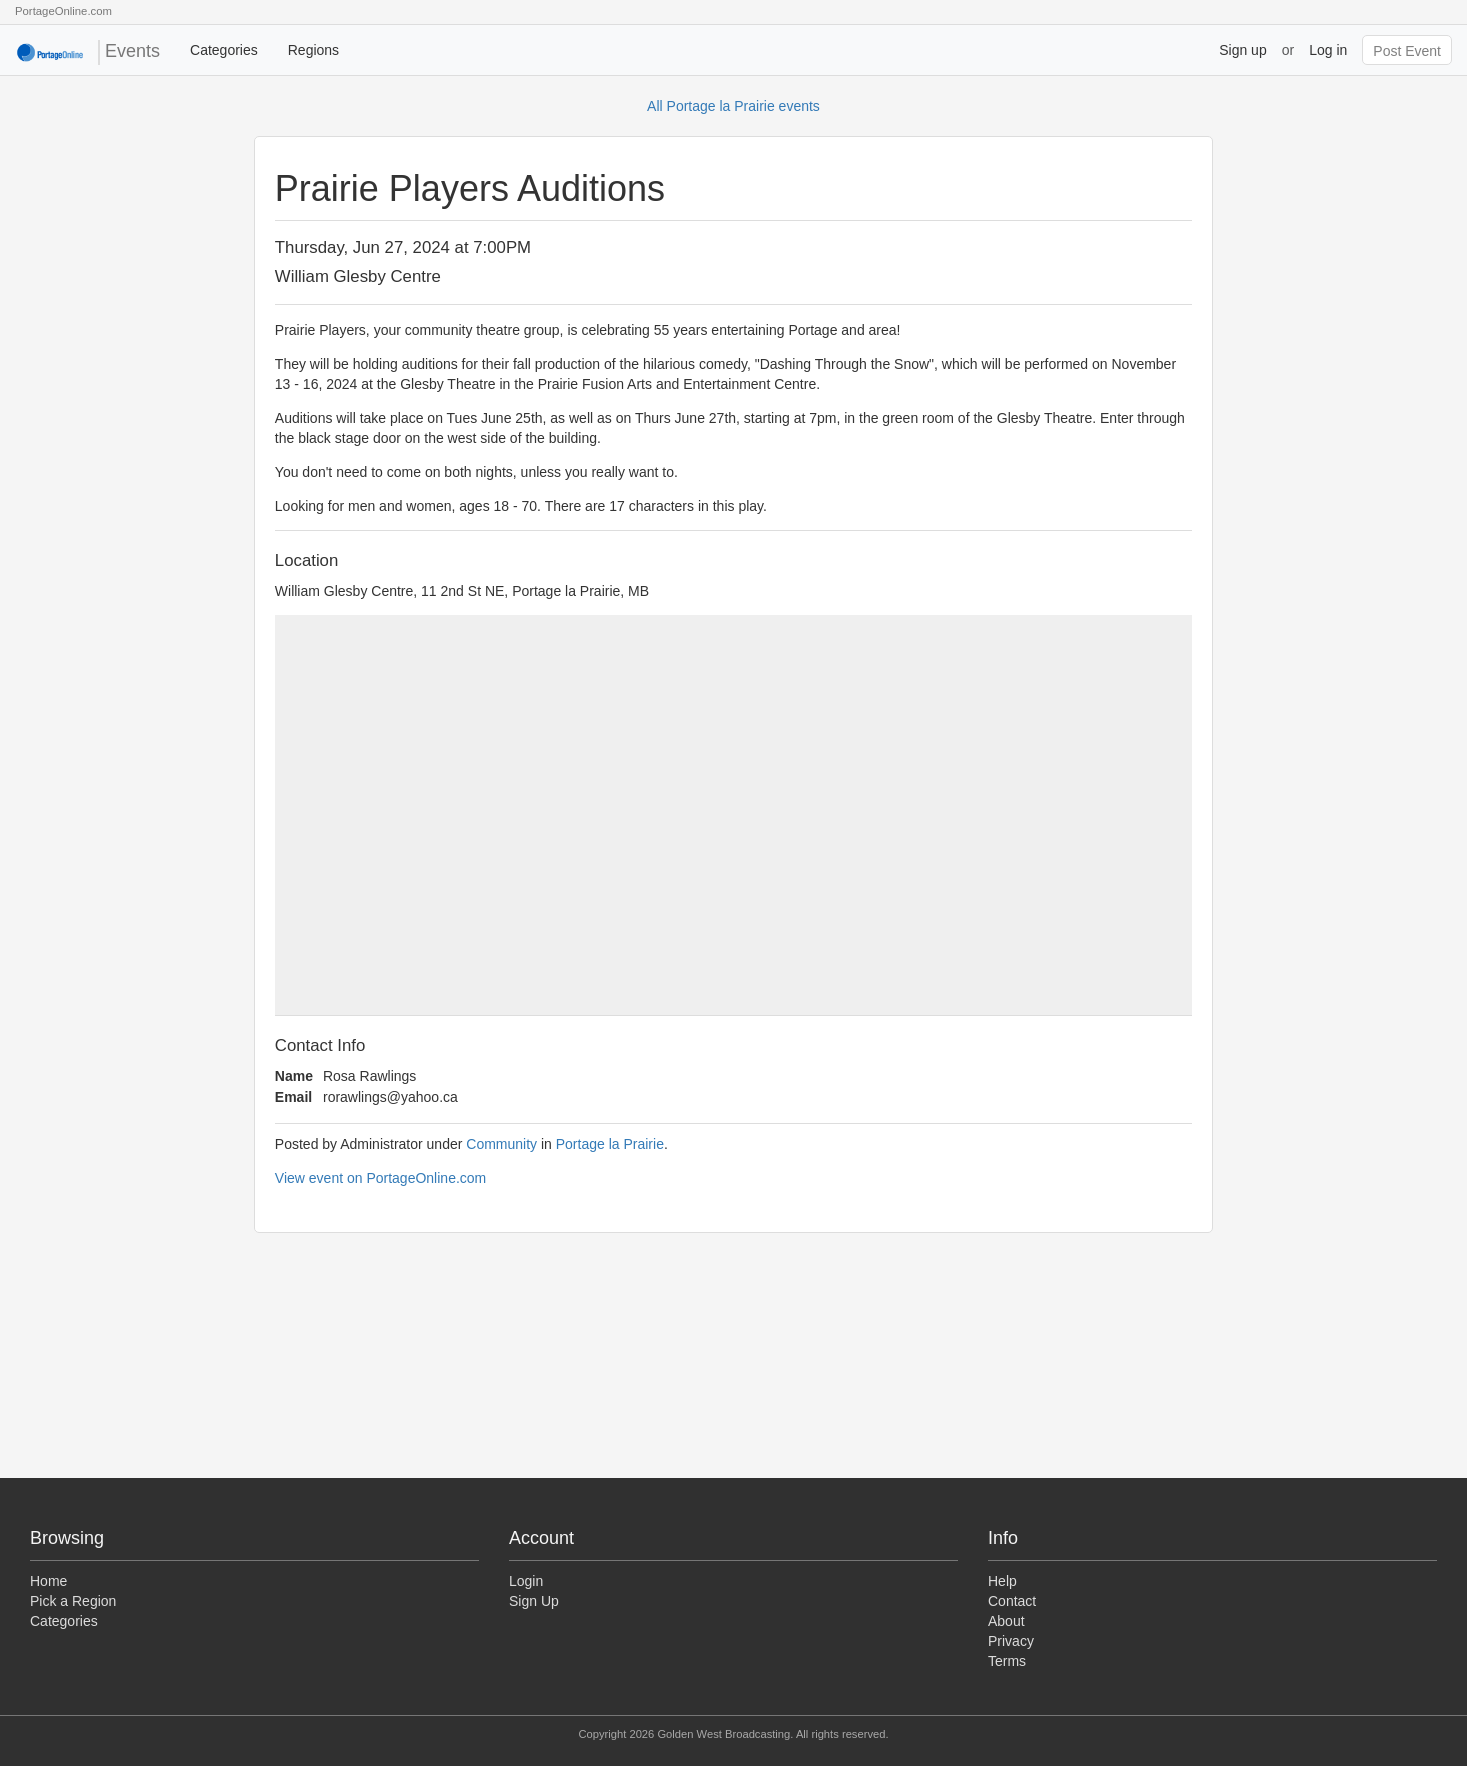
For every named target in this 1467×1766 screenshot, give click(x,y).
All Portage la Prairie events (733, 106)
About (1006, 1621)
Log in (1328, 50)
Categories (224, 50)
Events (87, 52)
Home (48, 1581)
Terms (1007, 1661)
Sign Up (534, 1601)
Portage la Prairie (610, 1144)
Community (501, 1144)
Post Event (1407, 51)
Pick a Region (73, 1601)
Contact (1012, 1601)
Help (1002, 1581)
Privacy (1011, 1641)
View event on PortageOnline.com (380, 1178)
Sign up (1242, 50)
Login (526, 1581)
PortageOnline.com (63, 11)
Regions (313, 50)
